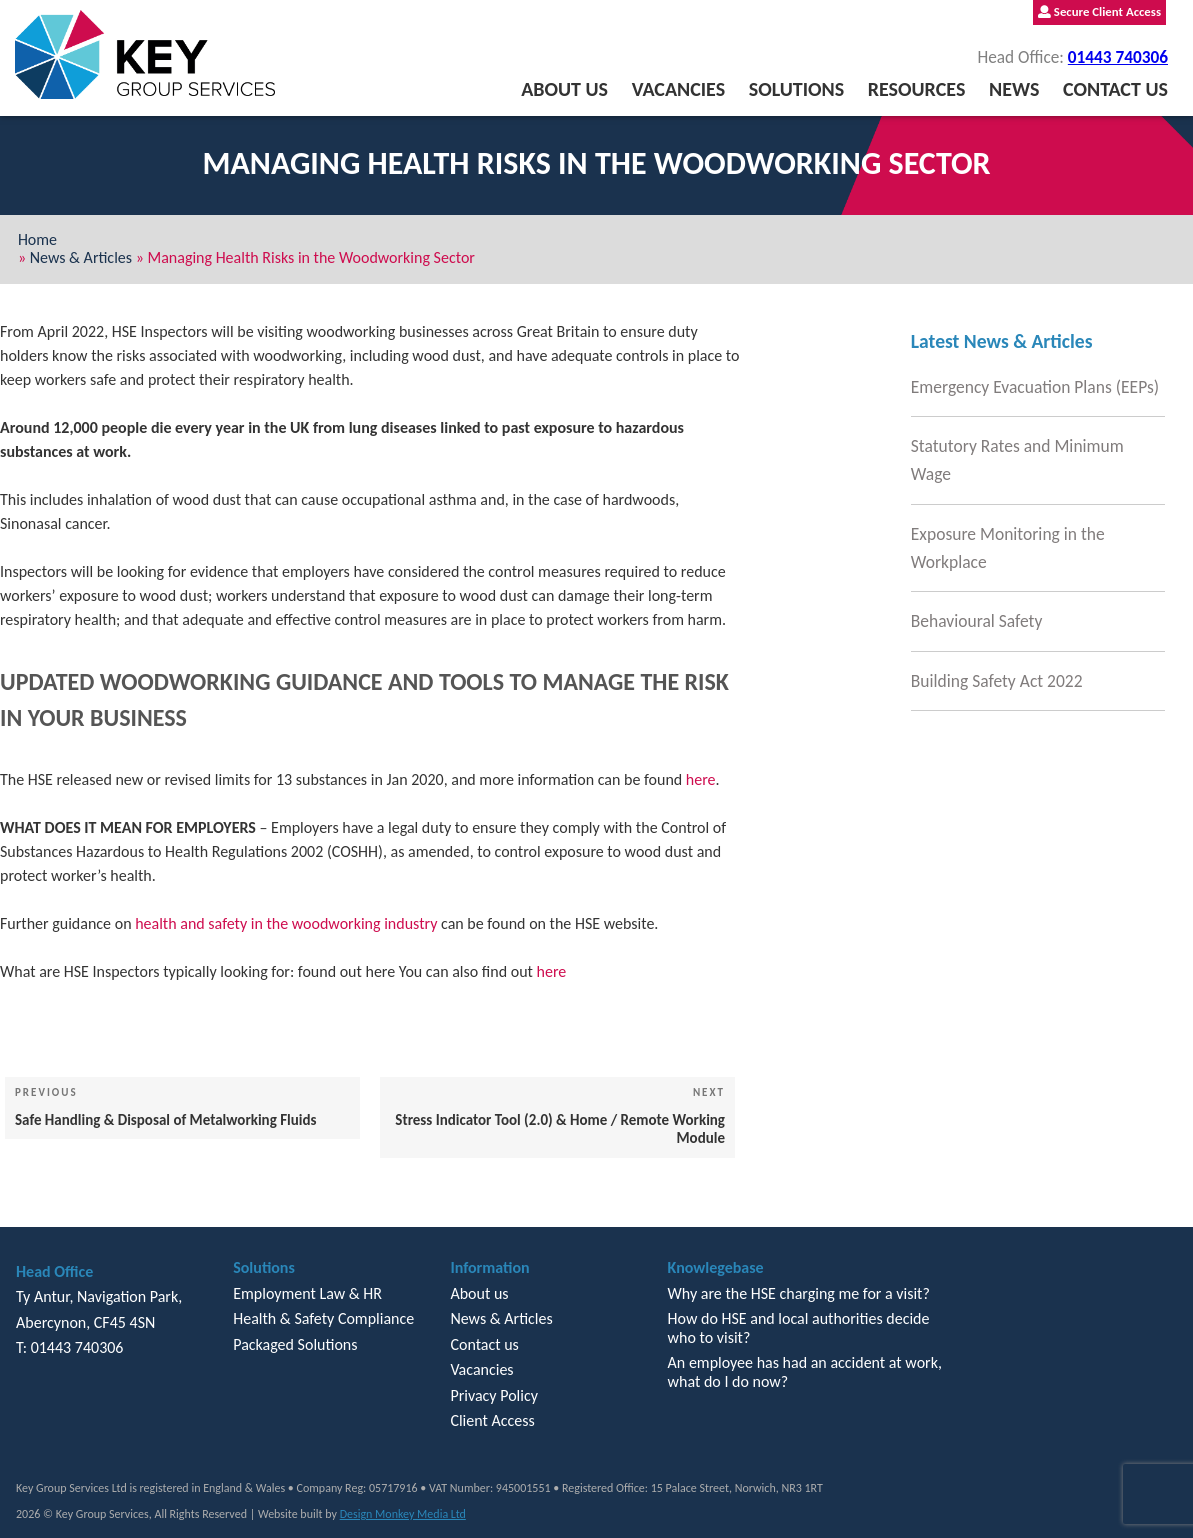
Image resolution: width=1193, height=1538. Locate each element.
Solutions (796, 89)
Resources (917, 89)
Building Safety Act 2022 (997, 681)
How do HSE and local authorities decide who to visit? (799, 1327)
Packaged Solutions (295, 1344)
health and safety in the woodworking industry (286, 923)
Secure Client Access (1099, 11)
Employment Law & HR (307, 1293)
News (1014, 89)
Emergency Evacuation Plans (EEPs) (1035, 387)
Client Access (492, 1420)
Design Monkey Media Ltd (403, 1514)
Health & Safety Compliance (323, 1318)
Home (37, 239)
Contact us (1115, 89)
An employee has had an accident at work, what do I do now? (805, 1371)
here (701, 779)
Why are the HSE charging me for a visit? (799, 1293)
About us (564, 89)
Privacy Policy (494, 1395)
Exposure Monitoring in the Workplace (1008, 548)
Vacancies (678, 89)
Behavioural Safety (977, 621)
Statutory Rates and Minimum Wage (1017, 460)
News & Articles (81, 257)
